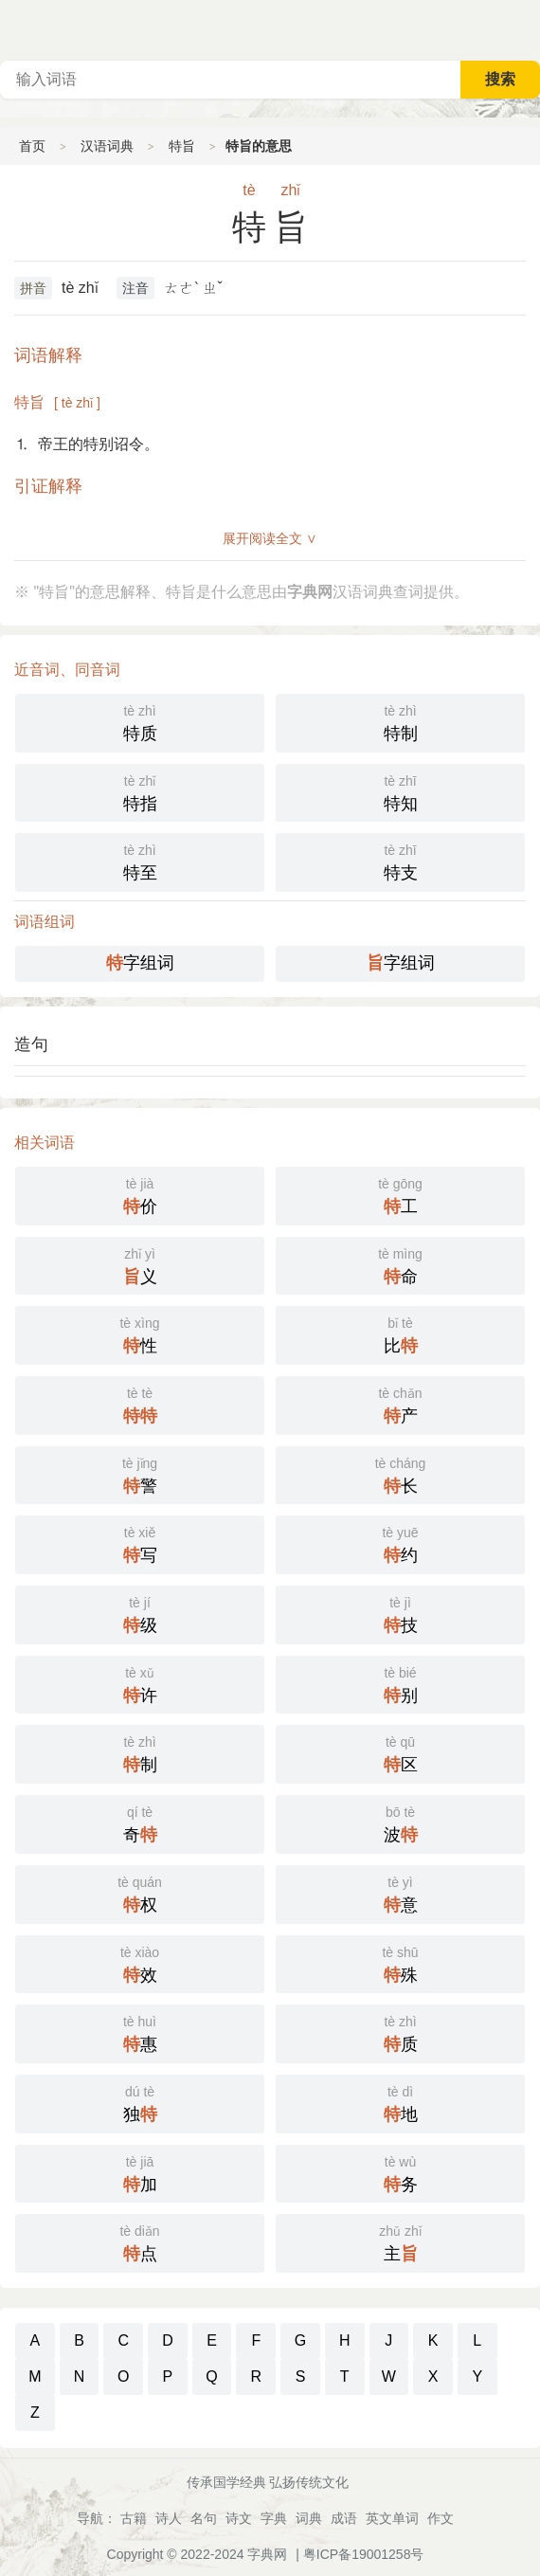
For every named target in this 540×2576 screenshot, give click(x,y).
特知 (400, 791)
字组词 (140, 962)
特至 (140, 860)
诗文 (238, 2518)
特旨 (182, 146)
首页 (32, 146)
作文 (440, 2518)
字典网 (267, 2554)
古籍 (133, 2518)
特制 (400, 721)
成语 (344, 2518)
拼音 (33, 288)
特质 (140, 721)
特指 (140, 791)
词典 (309, 2518)
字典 (274, 2518)
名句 (203, 2518)
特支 (400, 860)
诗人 (168, 2518)
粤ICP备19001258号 (363, 2554)
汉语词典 (107, 146)
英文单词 (392, 2518)
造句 (31, 1044)
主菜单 (525, 28)
